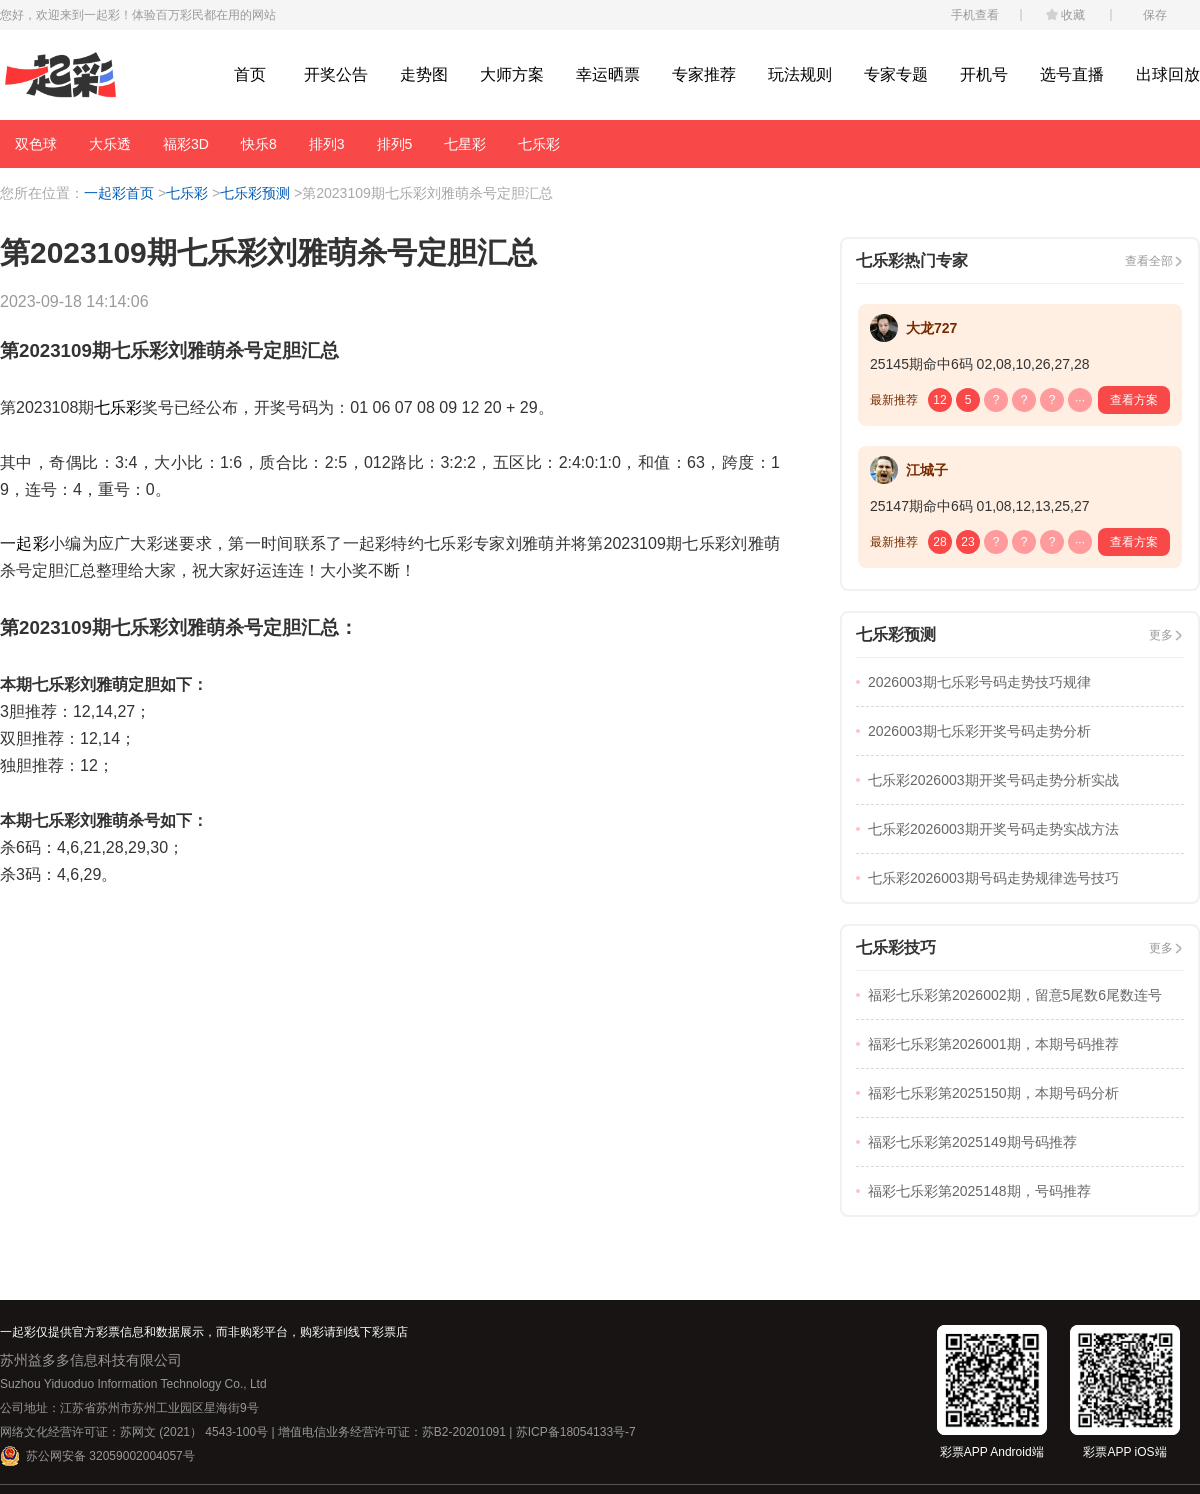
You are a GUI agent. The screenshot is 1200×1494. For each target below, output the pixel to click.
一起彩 (24, 543)
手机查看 (975, 15)
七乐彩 (539, 144)
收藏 (1073, 15)
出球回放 (1168, 74)
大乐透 (110, 144)
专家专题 (896, 74)
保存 (1155, 15)
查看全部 (1149, 261)
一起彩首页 (119, 193)
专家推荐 (704, 74)
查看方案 (1134, 400)
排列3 (327, 144)
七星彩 (465, 144)
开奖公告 (336, 74)
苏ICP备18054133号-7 (576, 1432)
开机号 (984, 74)
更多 (1161, 635)
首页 (250, 74)
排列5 (395, 144)
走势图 (424, 74)
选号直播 (1072, 74)
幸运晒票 (608, 74)
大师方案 (512, 74)
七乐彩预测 (255, 193)
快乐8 (259, 144)
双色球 (36, 144)
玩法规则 (800, 74)
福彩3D (186, 144)
